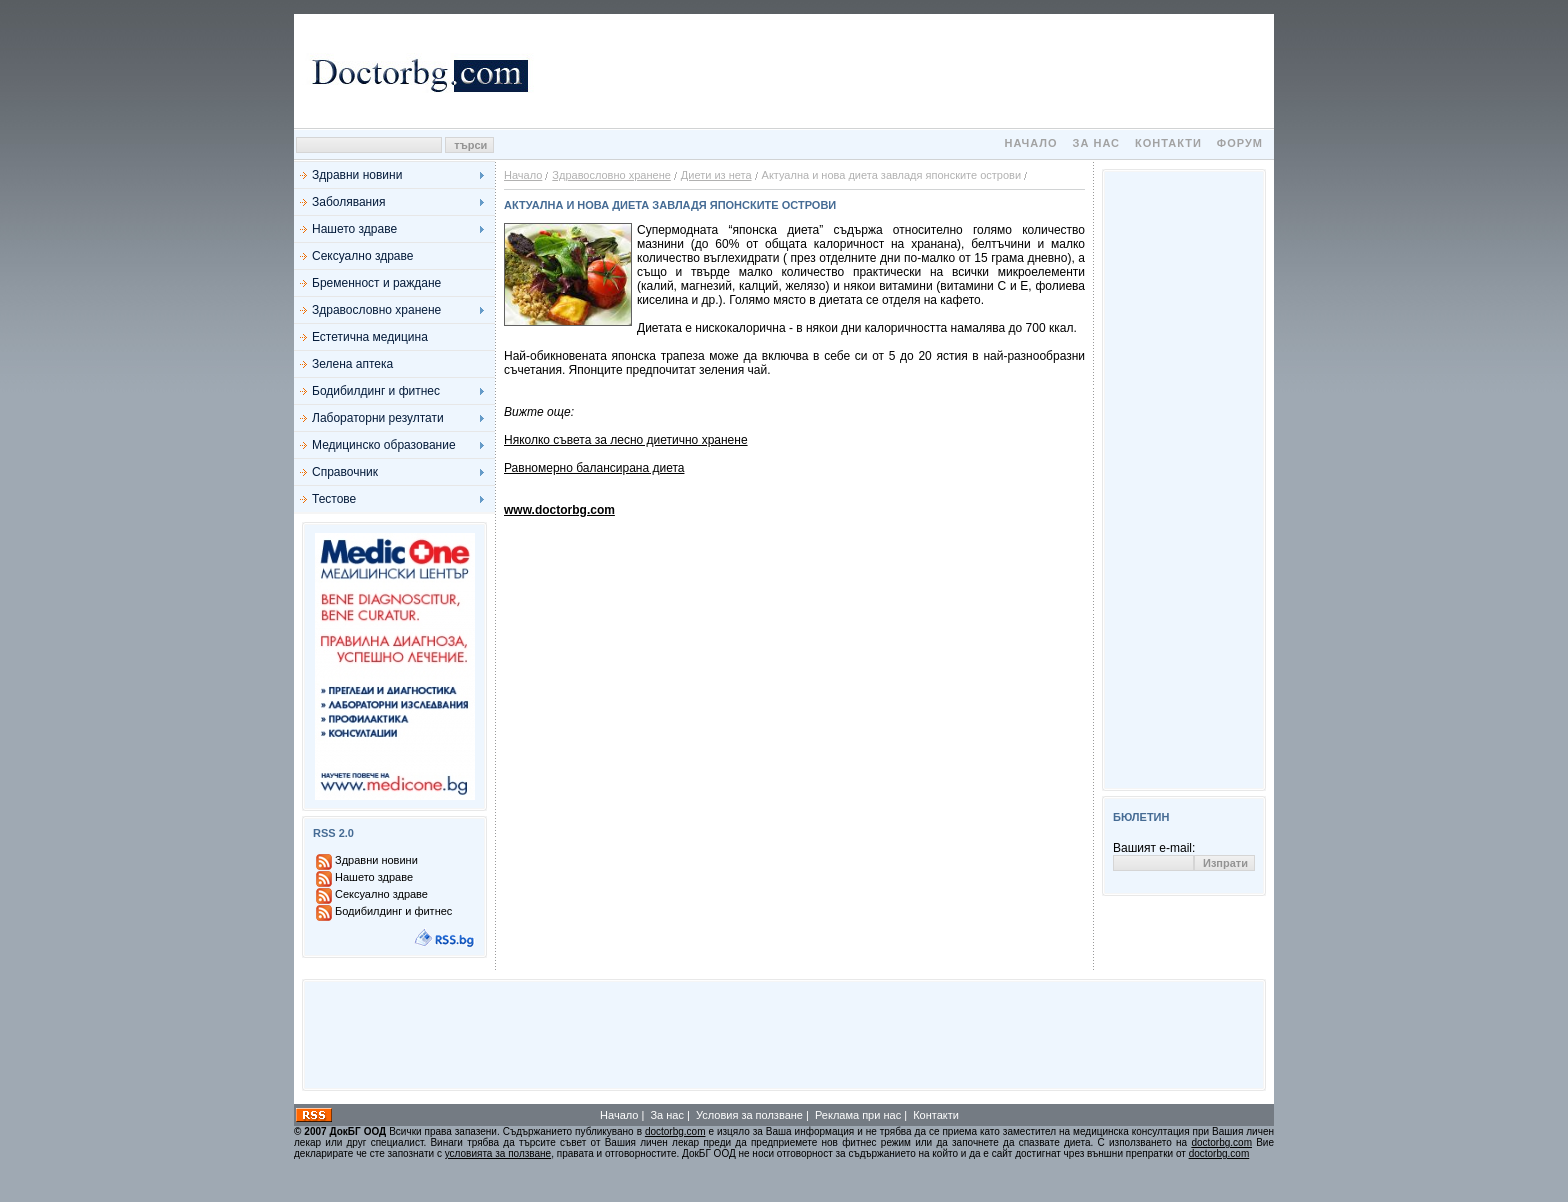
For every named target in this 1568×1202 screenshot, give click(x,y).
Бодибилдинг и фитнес (376, 391)
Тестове (334, 499)
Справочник (345, 472)
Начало (1030, 143)
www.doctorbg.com (559, 510)
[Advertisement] (904, 71)
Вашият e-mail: (1154, 848)
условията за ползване (498, 1153)
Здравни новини (357, 175)
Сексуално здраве (362, 256)
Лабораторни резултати (378, 418)
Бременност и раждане (376, 283)
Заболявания (348, 202)
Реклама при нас (858, 1115)
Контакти (1168, 143)
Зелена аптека (352, 364)
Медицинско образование (384, 445)
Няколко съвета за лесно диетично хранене (626, 440)
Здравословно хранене (376, 310)
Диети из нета (716, 175)
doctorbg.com (675, 1131)
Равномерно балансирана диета (594, 468)
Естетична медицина (370, 337)
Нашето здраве (354, 229)
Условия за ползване (749, 1115)
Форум (1240, 143)
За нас (1096, 143)
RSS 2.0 (333, 833)
